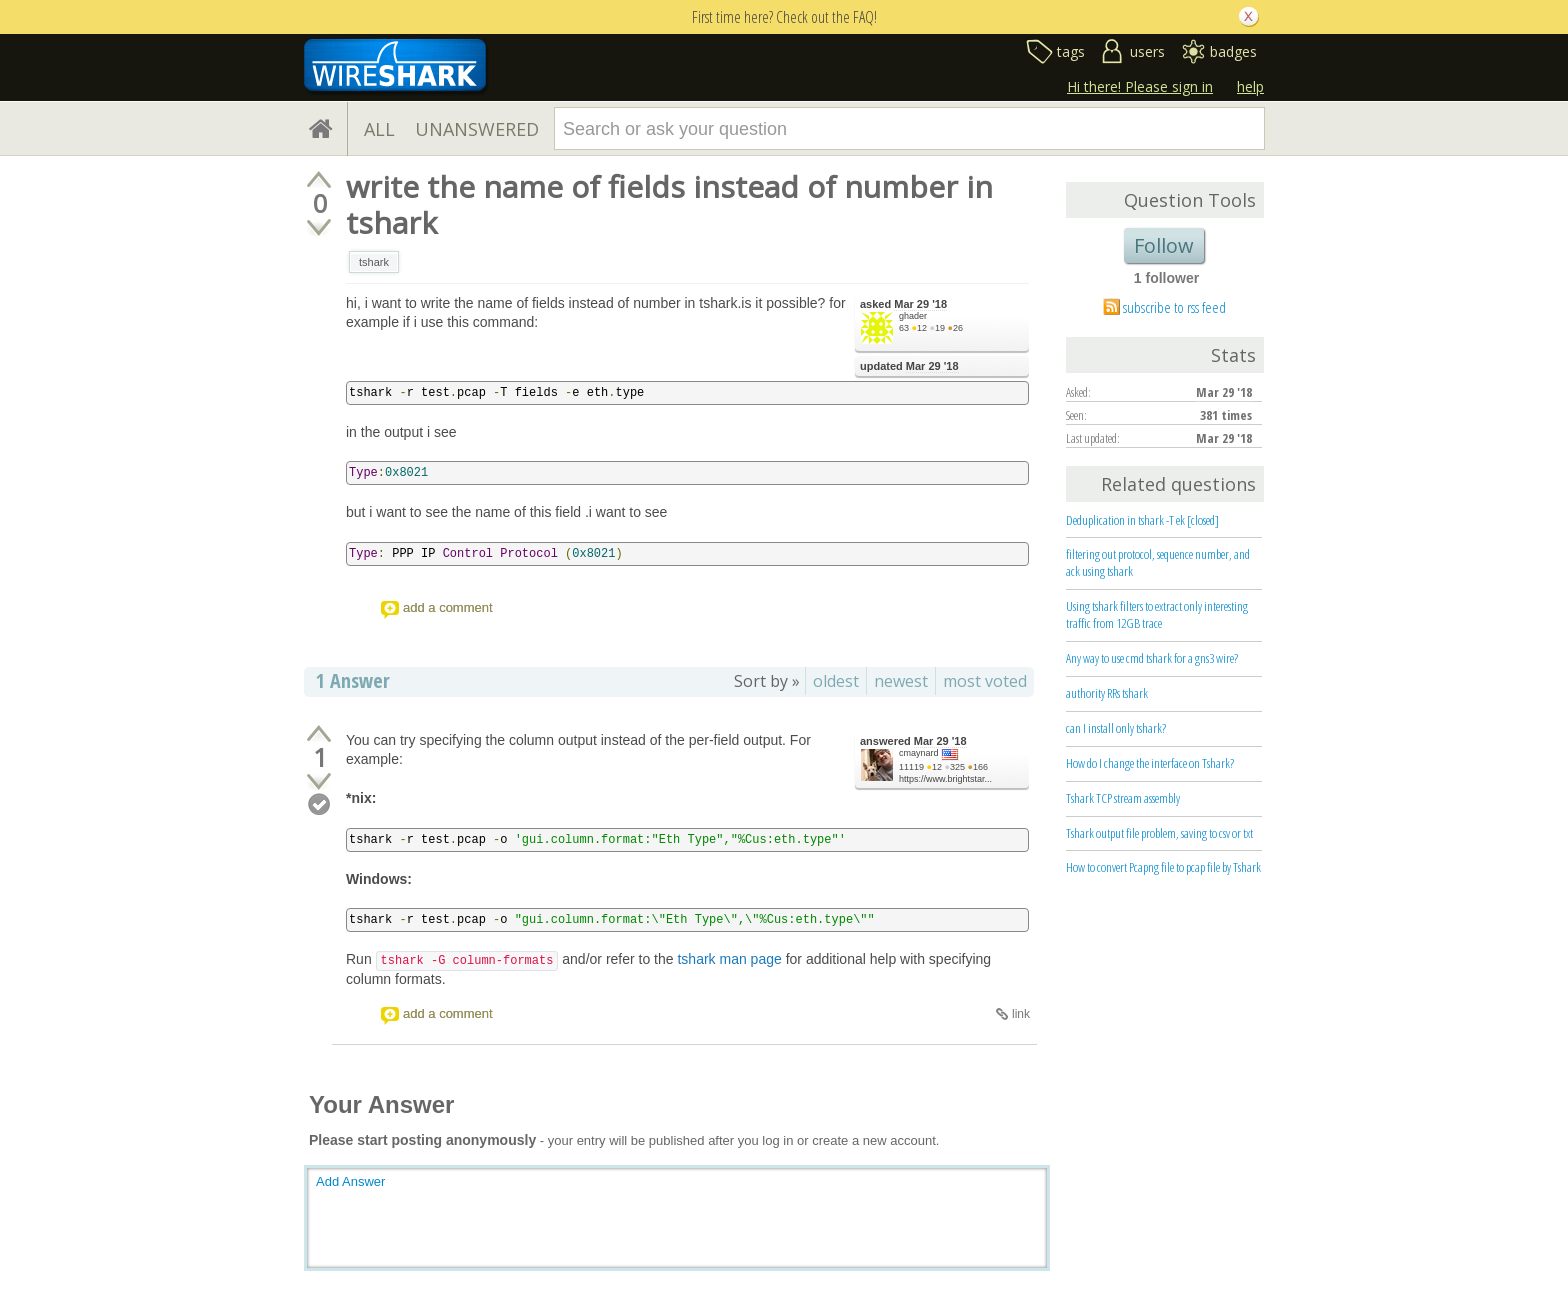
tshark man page (729, 959)
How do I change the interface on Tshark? (1150, 763)
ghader (913, 316)
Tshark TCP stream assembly (1123, 798)
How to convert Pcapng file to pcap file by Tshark (1163, 867)
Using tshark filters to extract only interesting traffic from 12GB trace (1157, 614)
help (1250, 86)
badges (1233, 51)
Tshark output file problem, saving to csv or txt (1159, 833)
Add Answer (350, 1181)
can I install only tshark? (1116, 728)
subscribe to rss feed (1174, 307)
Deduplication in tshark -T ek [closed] (1142, 520)
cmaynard (919, 753)
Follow (1164, 245)
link (1021, 1014)
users (1147, 51)
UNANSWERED (477, 129)
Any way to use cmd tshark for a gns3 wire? (1152, 658)
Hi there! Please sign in (1140, 86)
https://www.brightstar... (945, 779)
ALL (379, 129)
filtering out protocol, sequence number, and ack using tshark (1158, 562)
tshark (374, 262)
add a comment (448, 607)
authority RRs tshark (1107, 693)
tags (1071, 51)
